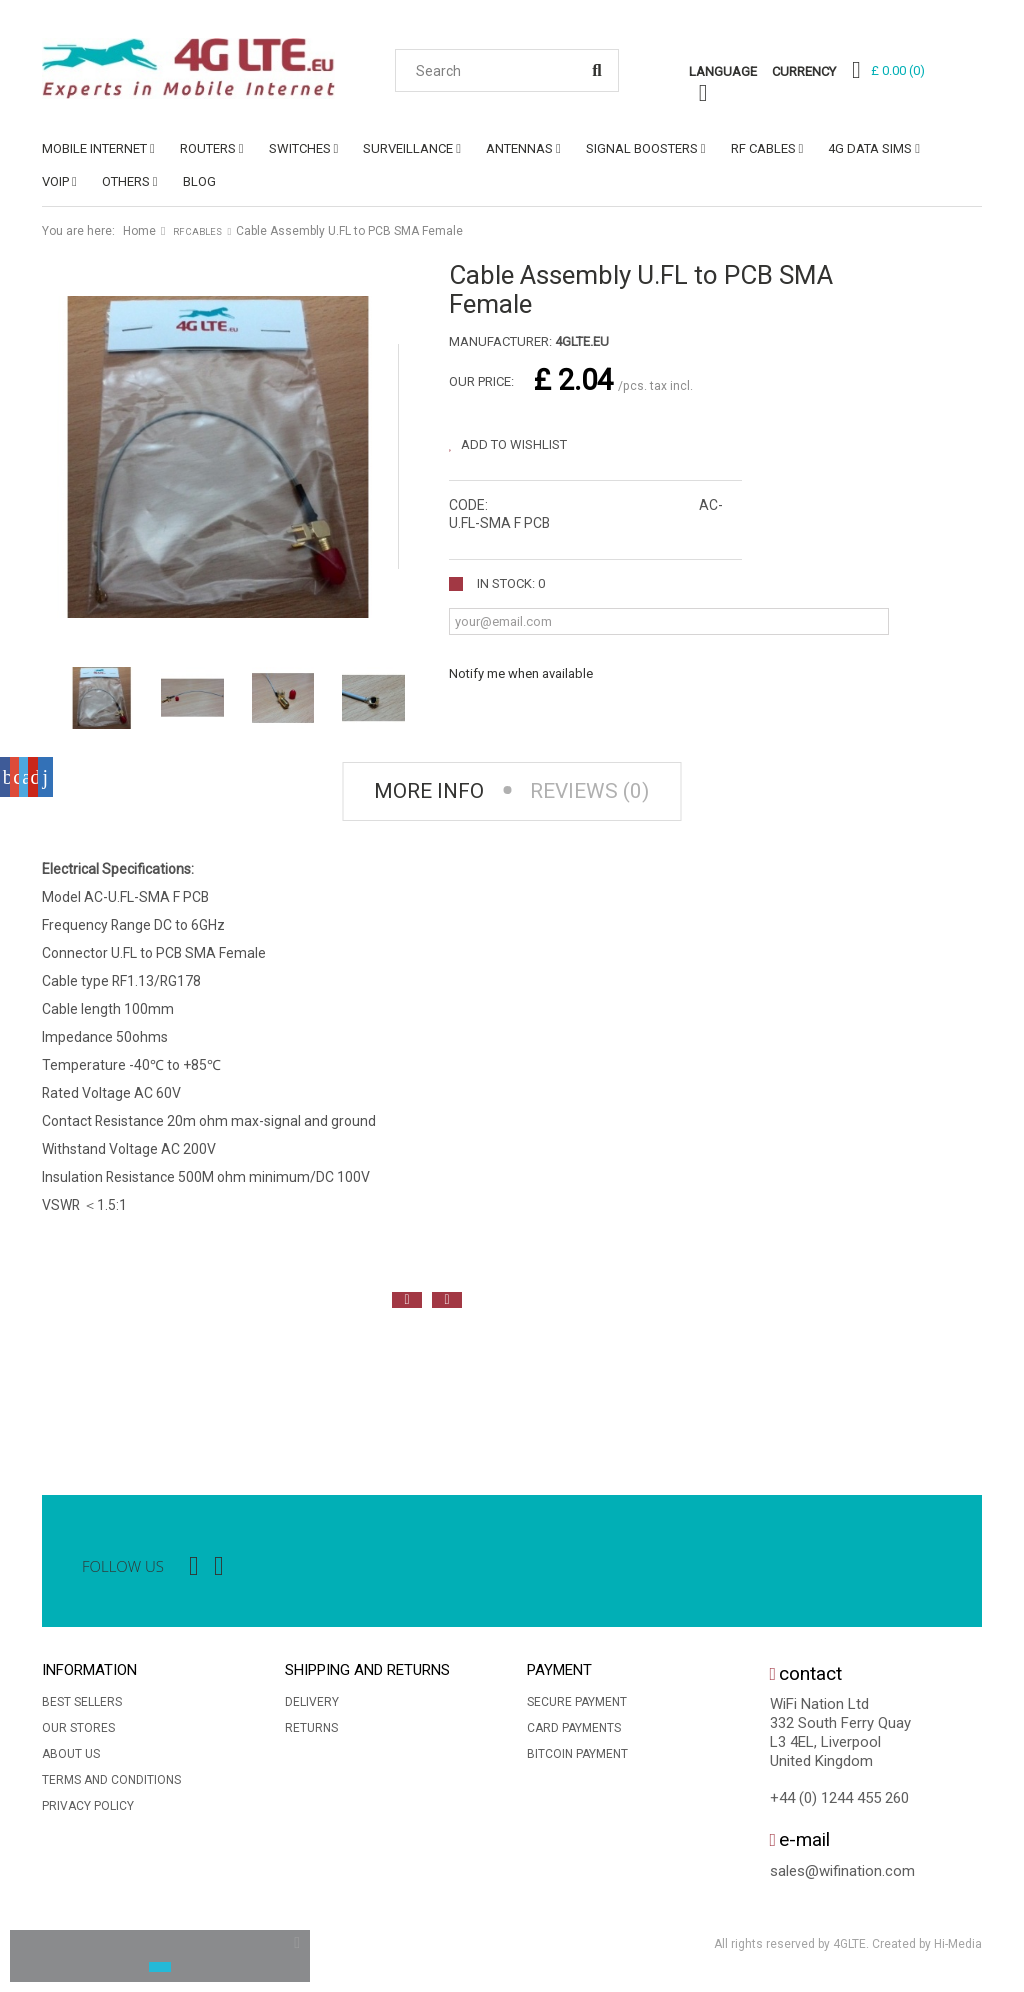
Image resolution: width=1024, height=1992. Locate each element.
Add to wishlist (512, 444)
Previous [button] (407, 1301)
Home (139, 231)
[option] (62, 1386)
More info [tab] (426, 792)
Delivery (312, 1704)
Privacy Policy (88, 1808)
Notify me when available (521, 673)
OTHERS (126, 181)
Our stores (78, 1730)
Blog (199, 181)
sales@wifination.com (842, 1872)
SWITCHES (300, 148)
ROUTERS (208, 148)
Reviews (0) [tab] (592, 792)
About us (71, 1756)
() (898, 70)
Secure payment (577, 1704)
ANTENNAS (519, 148)
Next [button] (447, 1301)
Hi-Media (958, 1946)
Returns (311, 1730)
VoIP (55, 181)
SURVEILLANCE (408, 148)
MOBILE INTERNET (94, 148)
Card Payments (574, 1730)
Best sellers (82, 1704)
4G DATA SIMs (870, 148)
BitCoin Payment (577, 1756)
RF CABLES (763, 148)
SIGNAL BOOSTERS (642, 148)
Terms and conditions (111, 1782)
